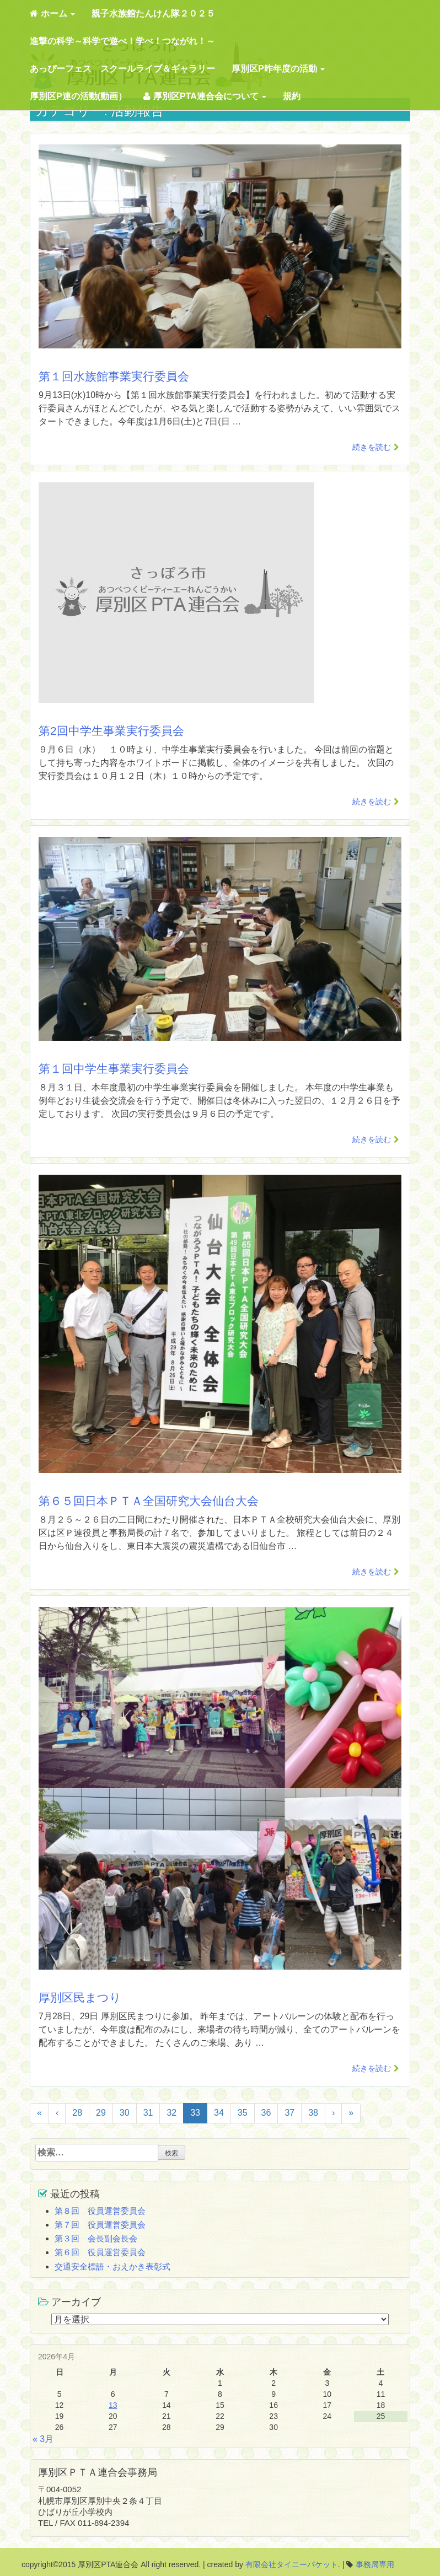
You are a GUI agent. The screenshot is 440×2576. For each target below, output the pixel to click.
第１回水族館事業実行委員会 (114, 376)
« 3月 (43, 2439)
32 (171, 2112)
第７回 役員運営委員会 (100, 2224)
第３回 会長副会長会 (96, 2238)
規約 (292, 96)
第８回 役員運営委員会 (100, 2210)
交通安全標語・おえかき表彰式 (112, 2266)
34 (219, 2112)
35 (243, 2112)
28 (77, 2112)
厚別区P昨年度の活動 (278, 68)
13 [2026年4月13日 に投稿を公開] (113, 2405)
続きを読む (371, 447)
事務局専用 (375, 2564)
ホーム (52, 13)
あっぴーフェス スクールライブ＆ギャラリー (122, 68)
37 (289, 2112)
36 (266, 2112)
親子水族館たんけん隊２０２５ (153, 13)
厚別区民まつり (80, 1997)
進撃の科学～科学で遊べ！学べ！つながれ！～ (122, 41)
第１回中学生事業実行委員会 (114, 1068)
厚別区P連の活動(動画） (78, 96)
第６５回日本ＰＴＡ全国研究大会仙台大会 (149, 1500)
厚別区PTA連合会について (204, 96)
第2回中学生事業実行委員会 (111, 730)
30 (125, 2112)
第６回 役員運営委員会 (100, 2252)
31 (148, 2112)
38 (313, 2112)
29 (101, 2112)
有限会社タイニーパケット (291, 2564)
